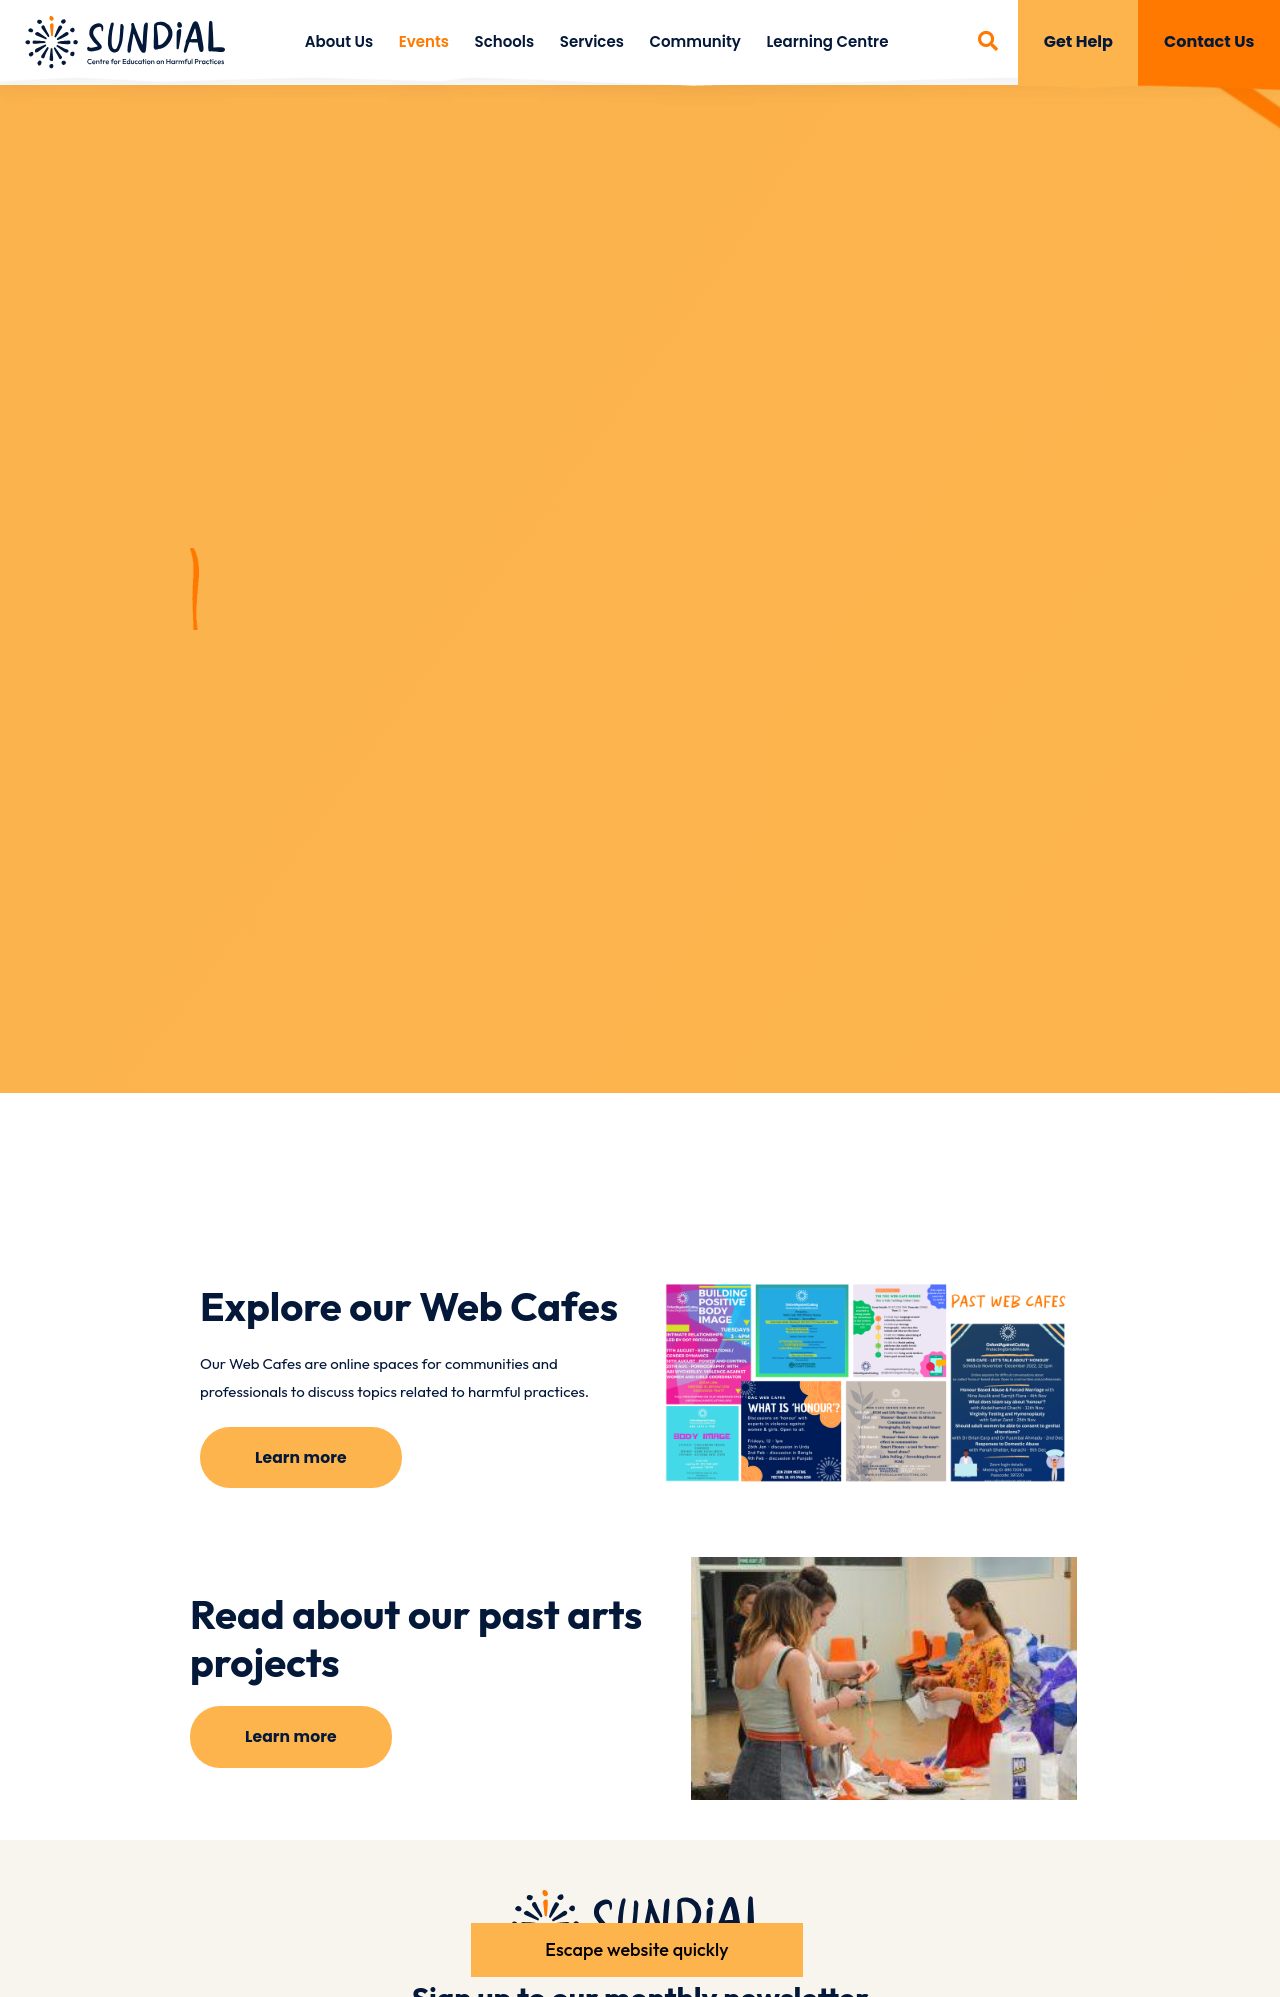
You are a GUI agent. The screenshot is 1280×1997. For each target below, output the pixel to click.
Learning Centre (827, 41)
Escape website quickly (635, 1947)
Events (424, 41)
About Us (339, 41)
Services (592, 41)
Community (694, 41)
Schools (505, 41)
